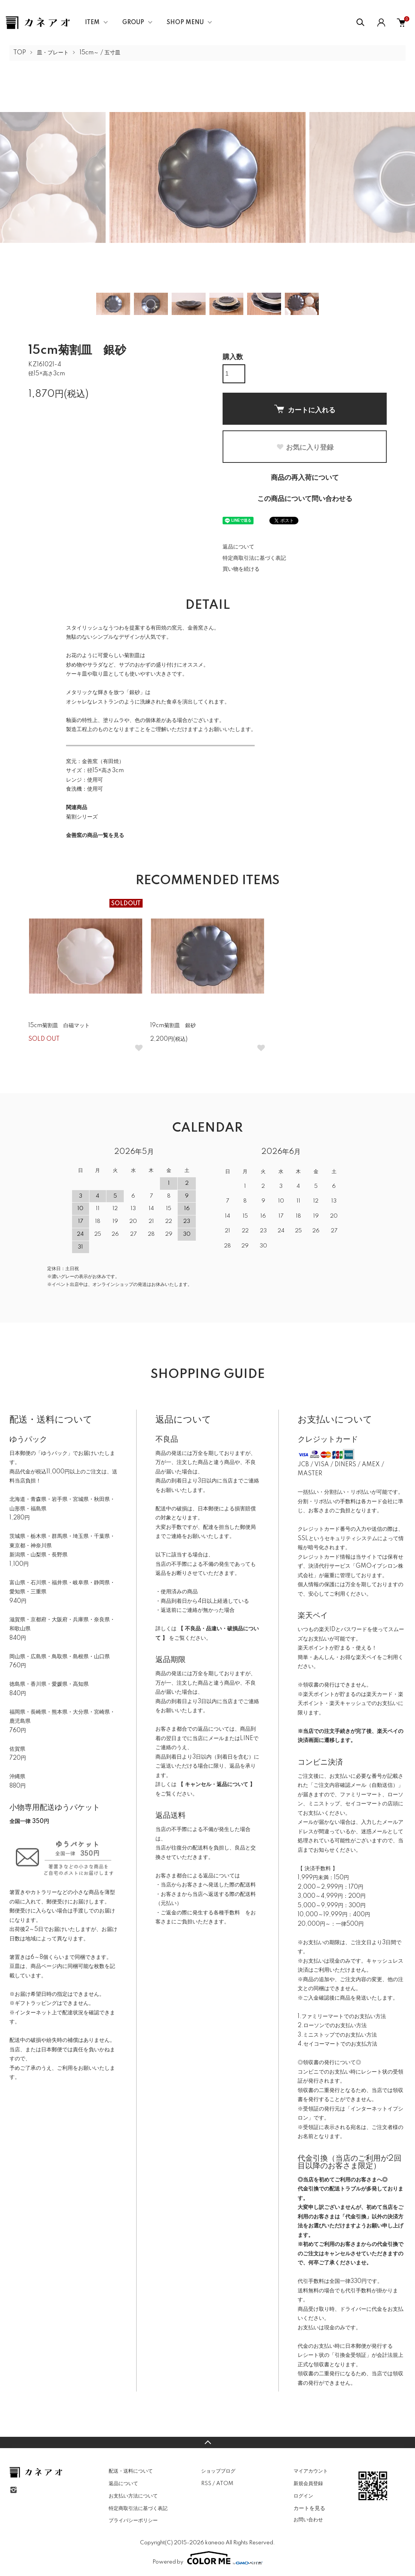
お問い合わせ (308, 2519)
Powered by (207, 2558)
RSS (206, 2483)
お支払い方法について (133, 2496)
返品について (238, 547)
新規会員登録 (308, 2483)
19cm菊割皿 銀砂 (173, 1026)
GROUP (133, 23)
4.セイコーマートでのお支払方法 (337, 2044)
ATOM (224, 2483)
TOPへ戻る (207, 2442)
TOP (19, 53)
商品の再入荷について (305, 478)
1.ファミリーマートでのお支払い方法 (342, 2017)
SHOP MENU (185, 23)
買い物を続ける (241, 569)
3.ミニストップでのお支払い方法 (337, 2035)
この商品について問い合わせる (304, 499)
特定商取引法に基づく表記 (254, 558)
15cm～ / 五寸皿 (100, 53)
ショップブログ (218, 2471)
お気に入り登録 (305, 447)
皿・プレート (53, 53)
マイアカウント (311, 2471)
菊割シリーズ (82, 817)
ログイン (303, 2496)
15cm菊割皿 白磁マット (59, 1026)
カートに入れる (304, 409)
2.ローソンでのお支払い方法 (332, 2026)
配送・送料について (131, 2471)
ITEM (92, 23)
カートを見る (309, 2508)
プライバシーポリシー (133, 2520)
